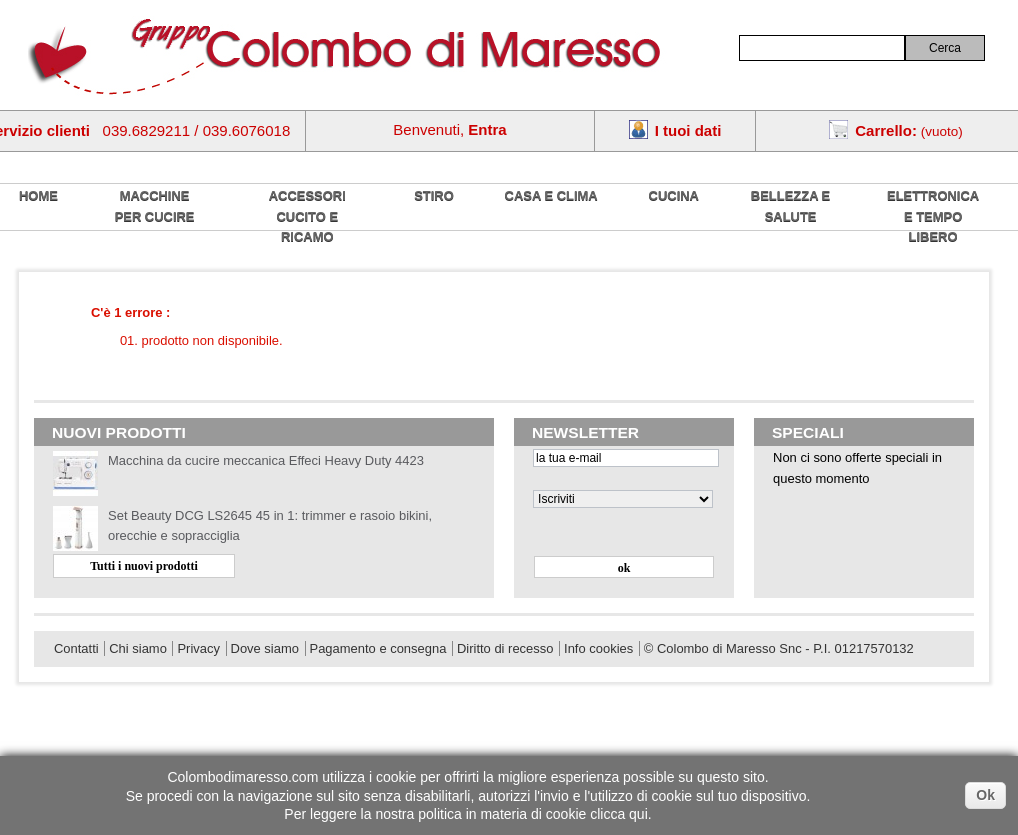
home (38, 195)
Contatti (76, 648)
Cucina (674, 195)
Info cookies (598, 648)
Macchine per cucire (155, 206)
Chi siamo (138, 648)
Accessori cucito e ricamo (307, 216)
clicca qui (619, 814)
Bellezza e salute (790, 206)
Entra (487, 129)
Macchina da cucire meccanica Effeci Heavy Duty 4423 (266, 460)
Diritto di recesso (505, 648)
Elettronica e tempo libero (933, 216)
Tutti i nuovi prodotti (144, 566)
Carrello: (886, 130)
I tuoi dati (688, 130)
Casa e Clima (551, 195)
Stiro (434, 195)
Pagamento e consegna (378, 648)
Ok (985, 795)
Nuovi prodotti (119, 432)
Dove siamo (265, 648)
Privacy (198, 648)
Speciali (808, 432)
